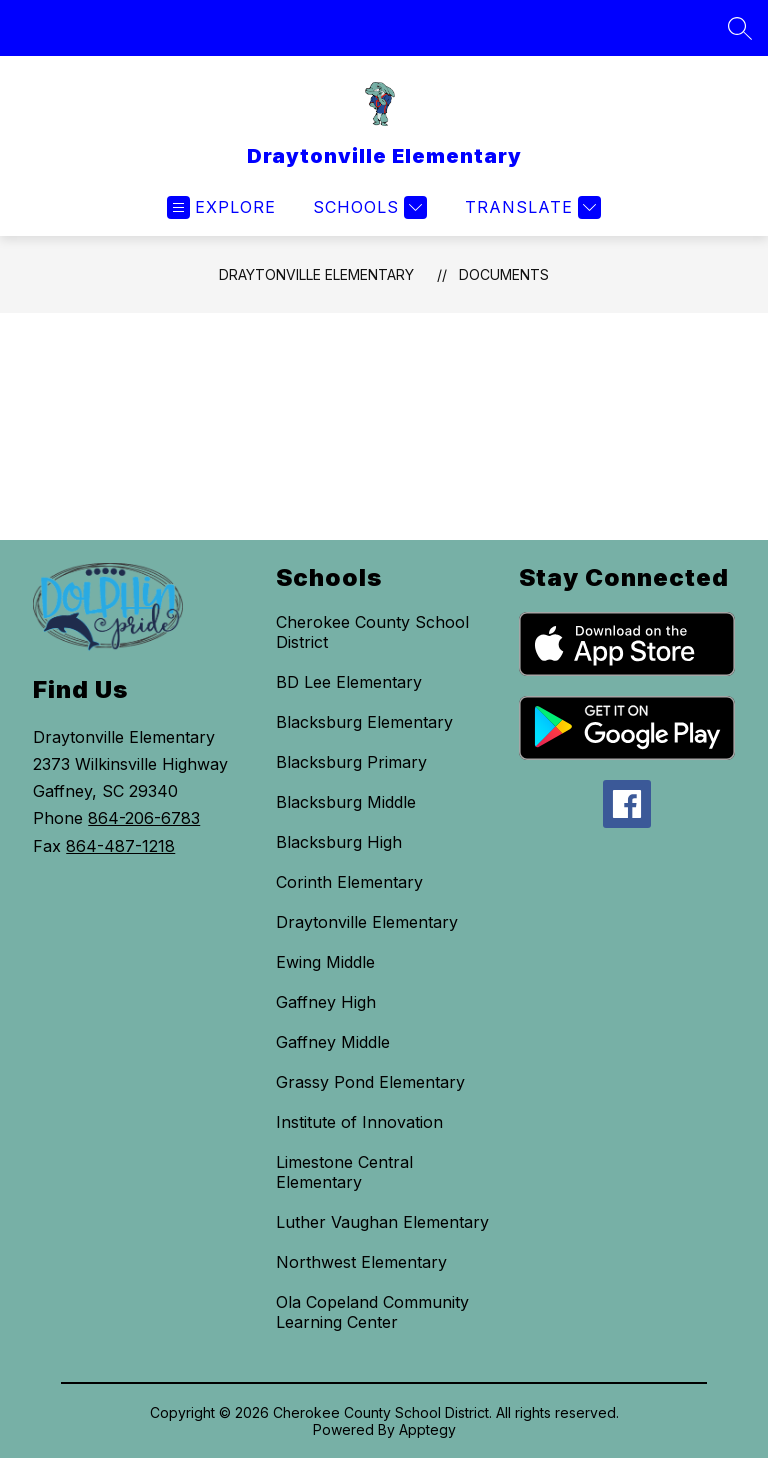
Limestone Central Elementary (344, 1172)
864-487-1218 (120, 846)
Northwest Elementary (361, 1262)
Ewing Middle (325, 962)
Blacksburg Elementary (364, 722)
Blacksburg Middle (346, 802)
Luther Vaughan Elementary (382, 1222)
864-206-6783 (144, 818)
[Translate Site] (530, 207)
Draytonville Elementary (316, 274)
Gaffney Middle (333, 1042)
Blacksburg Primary (351, 762)
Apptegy (427, 1429)
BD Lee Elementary (349, 682)
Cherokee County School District (372, 632)
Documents (504, 274)
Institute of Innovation (359, 1122)
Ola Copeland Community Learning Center (372, 1312)
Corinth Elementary (349, 882)
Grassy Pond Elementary (370, 1082)
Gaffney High (326, 1002)
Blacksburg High (339, 842)
